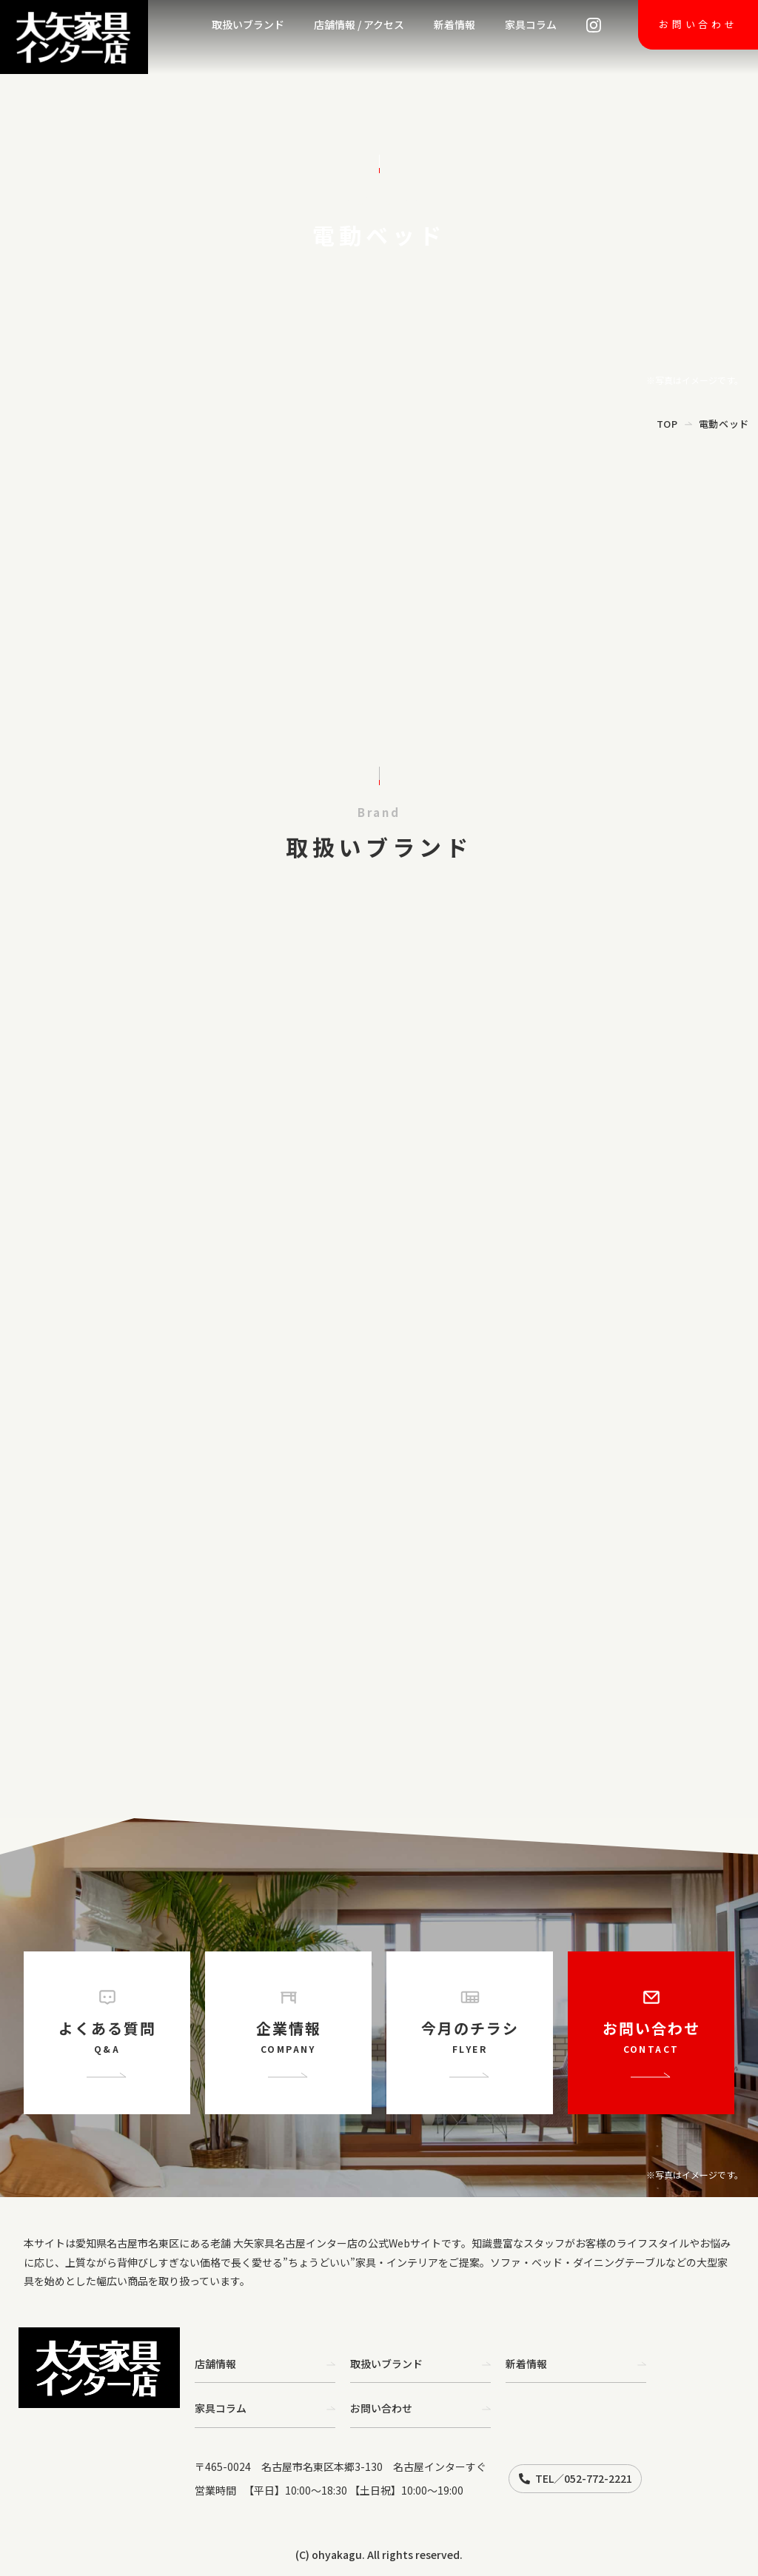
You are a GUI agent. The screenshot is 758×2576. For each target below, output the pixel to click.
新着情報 (454, 24)
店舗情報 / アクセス (359, 24)
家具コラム (531, 24)
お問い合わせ (698, 24)
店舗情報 (265, 2363)
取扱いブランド (248, 24)
